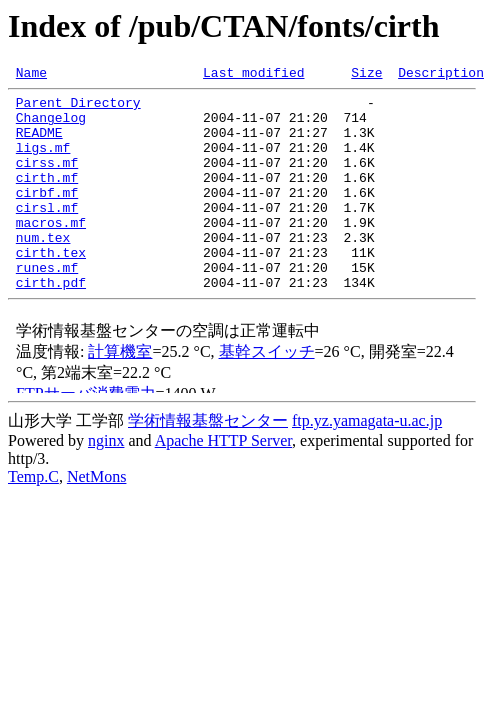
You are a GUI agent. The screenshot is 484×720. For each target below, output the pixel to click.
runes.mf (47, 306)
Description (441, 75)
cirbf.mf (47, 216)
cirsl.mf (47, 234)
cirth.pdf (51, 324)
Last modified (253, 75)
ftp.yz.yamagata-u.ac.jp (367, 462)
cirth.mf (47, 198)
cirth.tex (51, 288)
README (39, 144)
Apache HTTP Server (223, 482)
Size (366, 75)
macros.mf (51, 252)
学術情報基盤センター (208, 462)
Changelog (51, 126)
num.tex (43, 270)
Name (31, 75)
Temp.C (33, 518)
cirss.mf (47, 180)
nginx (106, 482)
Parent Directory (78, 108)
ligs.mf (43, 162)
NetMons (97, 518)
